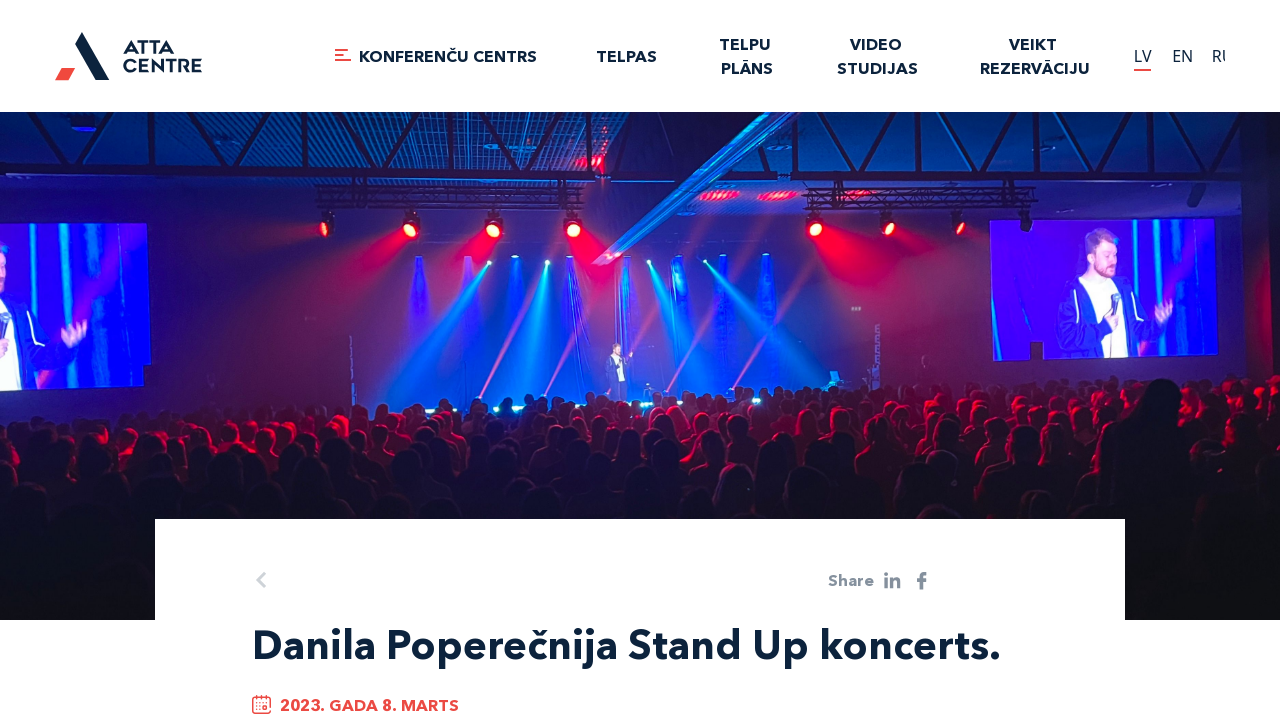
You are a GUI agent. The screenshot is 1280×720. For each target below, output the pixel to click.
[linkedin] (892, 580)
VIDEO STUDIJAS (877, 56)
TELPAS (626, 56)
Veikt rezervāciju (1035, 56)
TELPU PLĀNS (747, 56)
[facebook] (922, 580)
